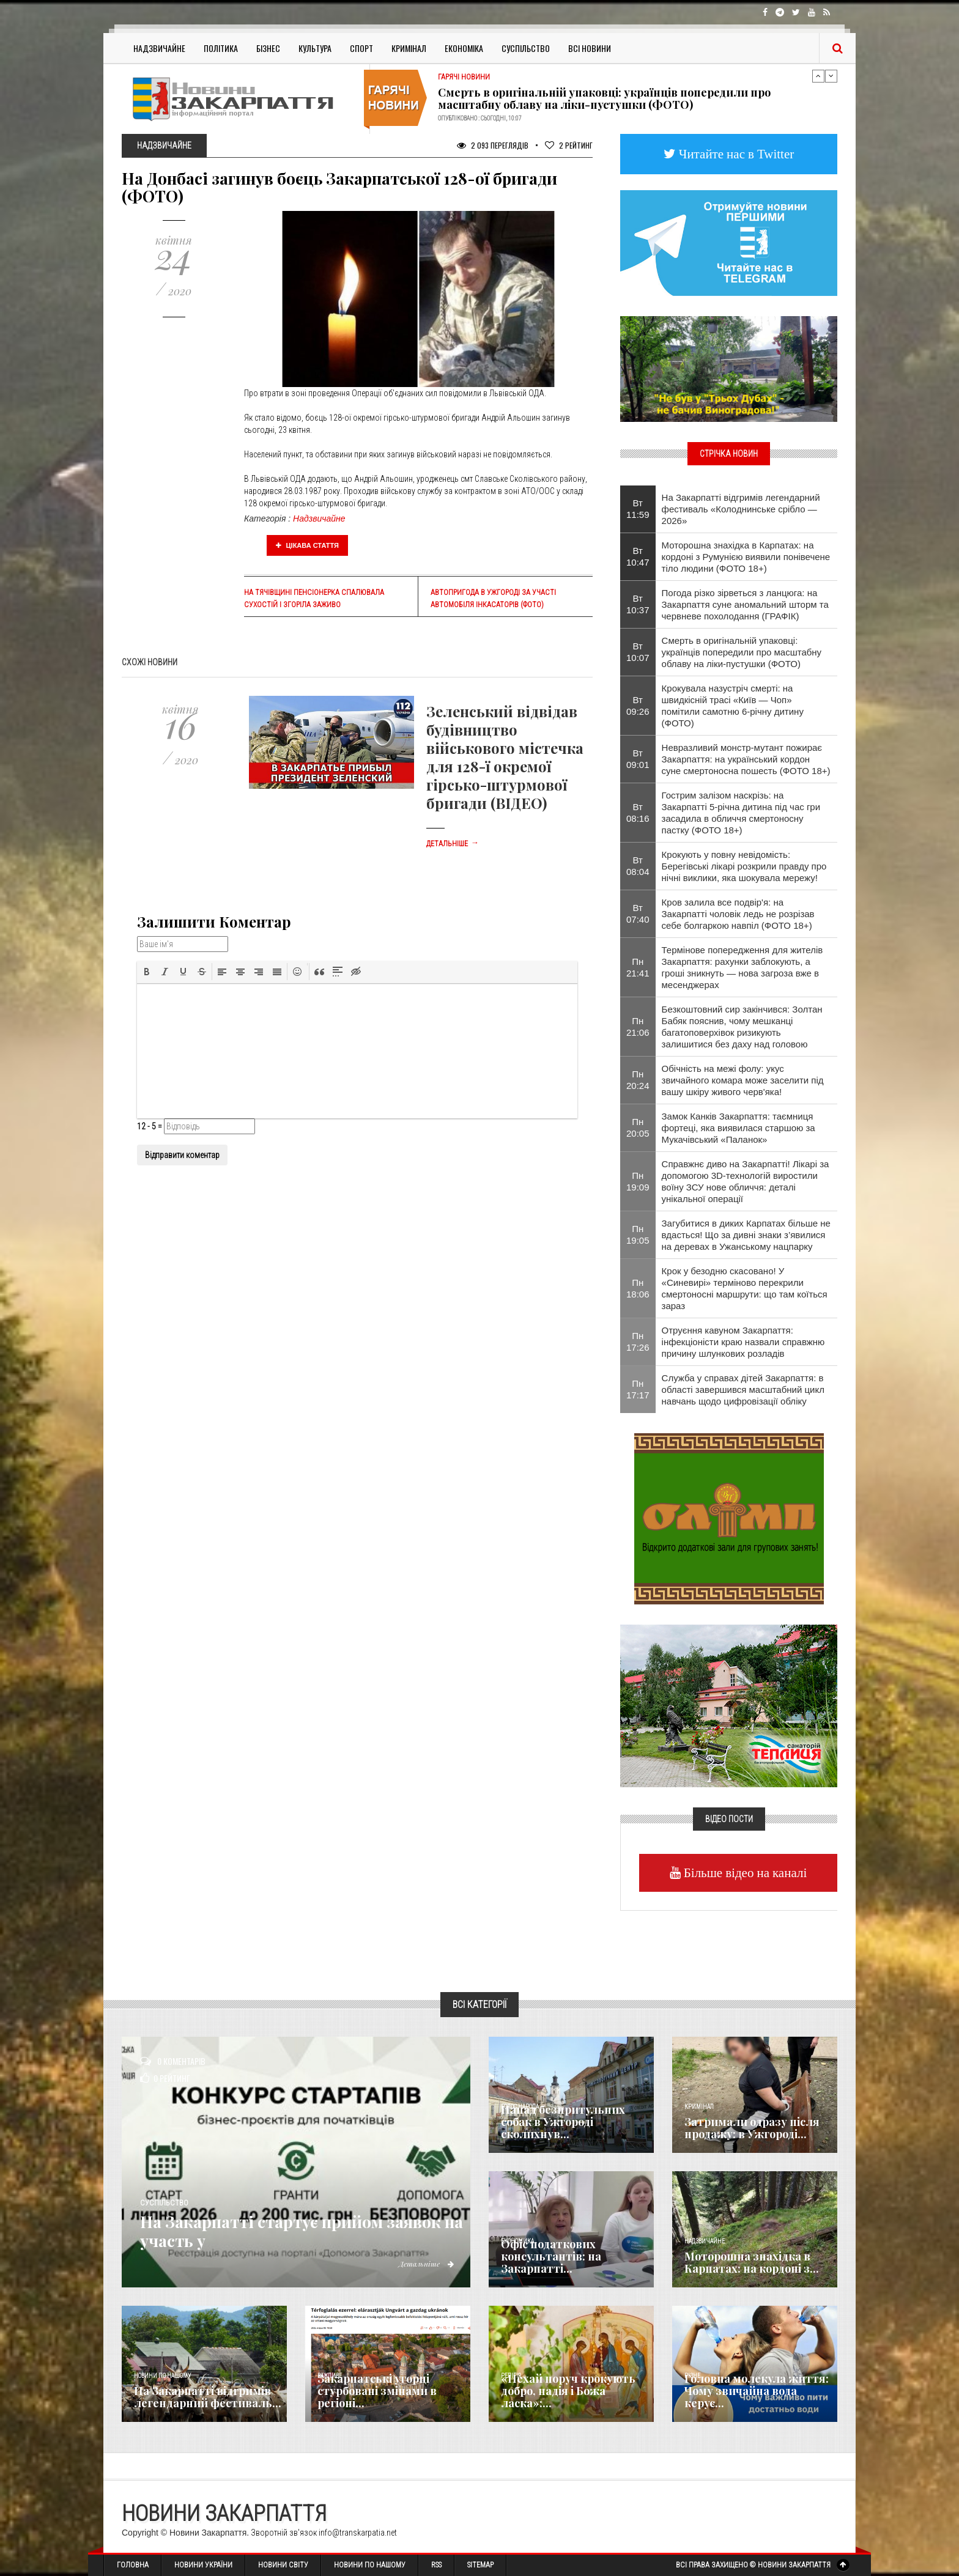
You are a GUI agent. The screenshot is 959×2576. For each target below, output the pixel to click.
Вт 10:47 (638, 556)
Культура (314, 48)
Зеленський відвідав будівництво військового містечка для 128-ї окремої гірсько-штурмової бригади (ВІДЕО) (504, 757)
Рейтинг (569, 145)
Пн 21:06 (638, 1027)
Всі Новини (589, 48)
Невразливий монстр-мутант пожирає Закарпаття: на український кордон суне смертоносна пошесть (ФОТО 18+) (746, 759)
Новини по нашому (162, 2375)
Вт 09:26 (638, 706)
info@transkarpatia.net (358, 2532)
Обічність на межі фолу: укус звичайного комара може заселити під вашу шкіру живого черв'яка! (743, 1080)
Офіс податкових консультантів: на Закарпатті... (551, 2256)
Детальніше (452, 844)
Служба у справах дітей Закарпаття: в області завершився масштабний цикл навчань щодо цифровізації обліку (743, 1389)
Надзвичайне (159, 48)
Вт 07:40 (638, 913)
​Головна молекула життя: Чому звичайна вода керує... (756, 2390)
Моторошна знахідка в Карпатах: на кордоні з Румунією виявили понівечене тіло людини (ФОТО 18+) (746, 557)
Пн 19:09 (638, 1181)
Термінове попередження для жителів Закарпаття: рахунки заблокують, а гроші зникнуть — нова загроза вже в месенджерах (742, 967)
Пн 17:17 (638, 1389)
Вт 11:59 (638, 509)
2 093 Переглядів (492, 145)
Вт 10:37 (638, 604)
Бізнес (268, 48)
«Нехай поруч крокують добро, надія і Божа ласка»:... (568, 2390)
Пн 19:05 (638, 1234)
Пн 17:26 (638, 1341)
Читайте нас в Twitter (735, 153)
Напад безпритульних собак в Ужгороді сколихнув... (563, 2121)
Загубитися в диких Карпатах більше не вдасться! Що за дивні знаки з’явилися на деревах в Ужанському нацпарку (746, 1235)
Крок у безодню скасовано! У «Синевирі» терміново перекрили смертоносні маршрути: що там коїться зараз (745, 1288)
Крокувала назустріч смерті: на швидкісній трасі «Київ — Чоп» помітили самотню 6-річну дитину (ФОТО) (733, 705)
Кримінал (408, 48)
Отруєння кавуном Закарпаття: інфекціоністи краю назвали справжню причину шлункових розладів (743, 1342)
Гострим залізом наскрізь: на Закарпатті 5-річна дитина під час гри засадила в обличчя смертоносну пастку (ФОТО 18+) (741, 812)
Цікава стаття (307, 545)
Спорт (361, 48)
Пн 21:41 (638, 967)
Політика (221, 48)
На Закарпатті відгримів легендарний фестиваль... (207, 2396)
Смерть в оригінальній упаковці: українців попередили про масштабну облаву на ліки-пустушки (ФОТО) (604, 98)
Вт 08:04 (638, 866)
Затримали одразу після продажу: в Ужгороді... (752, 2127)
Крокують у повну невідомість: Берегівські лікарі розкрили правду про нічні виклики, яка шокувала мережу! (744, 866)
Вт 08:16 (638, 813)
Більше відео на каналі (744, 1872)
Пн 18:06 (638, 1288)
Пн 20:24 (638, 1080)
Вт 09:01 (638, 759)
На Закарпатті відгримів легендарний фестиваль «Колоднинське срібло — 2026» (741, 509)
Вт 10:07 (638, 652)
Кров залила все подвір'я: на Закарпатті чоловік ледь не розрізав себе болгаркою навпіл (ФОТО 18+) (738, 914)
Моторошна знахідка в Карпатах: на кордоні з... (751, 2262)
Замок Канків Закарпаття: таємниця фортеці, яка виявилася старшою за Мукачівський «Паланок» (738, 1128)
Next (831, 76)
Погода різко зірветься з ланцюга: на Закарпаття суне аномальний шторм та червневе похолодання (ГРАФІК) (745, 604)
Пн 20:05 (638, 1127)
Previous (818, 76)
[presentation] (147, 971)
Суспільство (526, 48)
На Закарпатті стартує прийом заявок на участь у (281, 2231)
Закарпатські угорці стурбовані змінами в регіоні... (377, 2390)
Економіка (464, 48)
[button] (146, 971)
